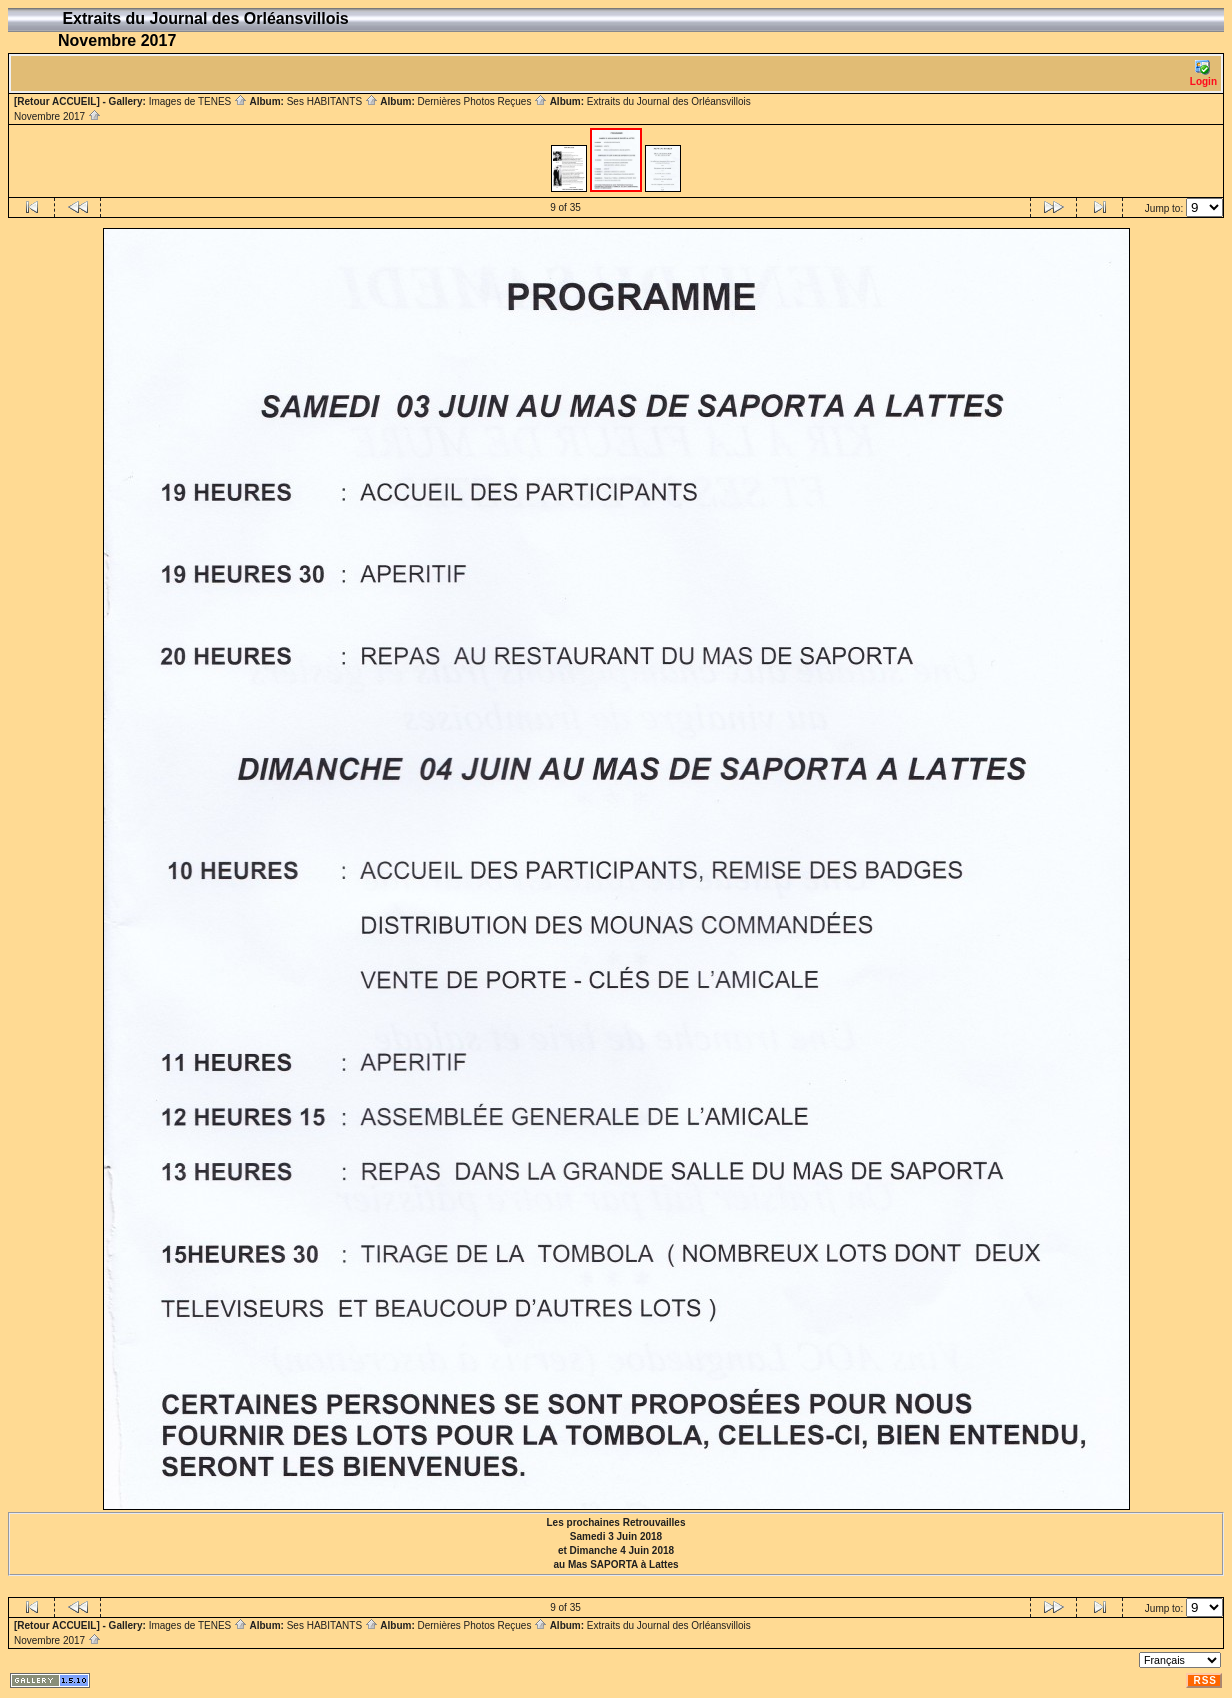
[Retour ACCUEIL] (57, 101)
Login (1203, 73)
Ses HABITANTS (332, 101)
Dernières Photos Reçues (482, 101)
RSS (1205, 1680)
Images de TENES (198, 101)
